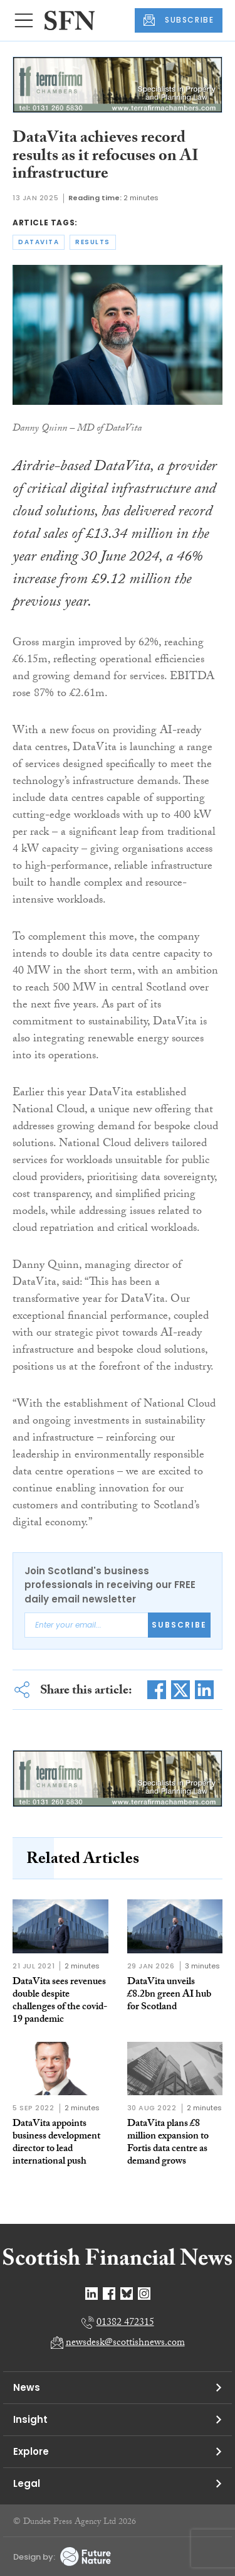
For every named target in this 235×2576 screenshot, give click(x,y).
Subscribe (179, 1624)
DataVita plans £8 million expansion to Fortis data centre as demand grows (168, 2143)
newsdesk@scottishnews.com (125, 2343)
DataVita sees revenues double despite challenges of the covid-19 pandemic (60, 2001)
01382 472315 (125, 2323)
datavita (38, 242)
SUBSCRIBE (179, 20)
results (92, 242)
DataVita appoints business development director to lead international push (56, 2143)
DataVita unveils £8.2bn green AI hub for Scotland (169, 1995)
